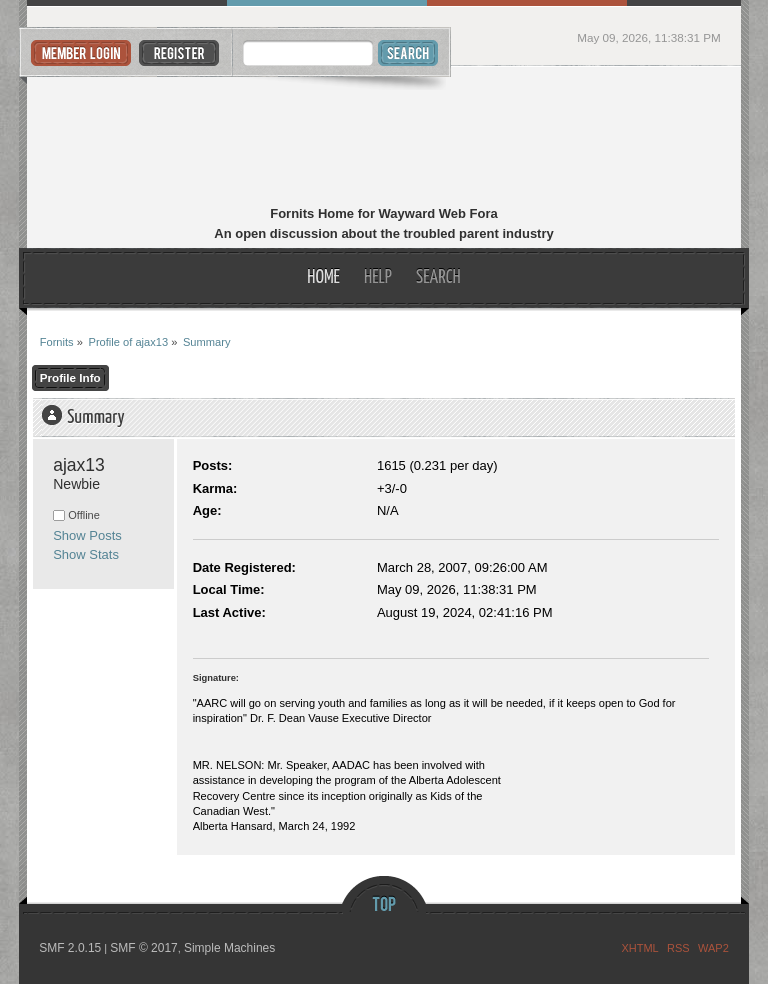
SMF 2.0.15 (70, 948)
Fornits (384, 138)
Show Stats (86, 554)
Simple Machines (229, 948)
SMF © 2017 (144, 948)
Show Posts (87, 535)
